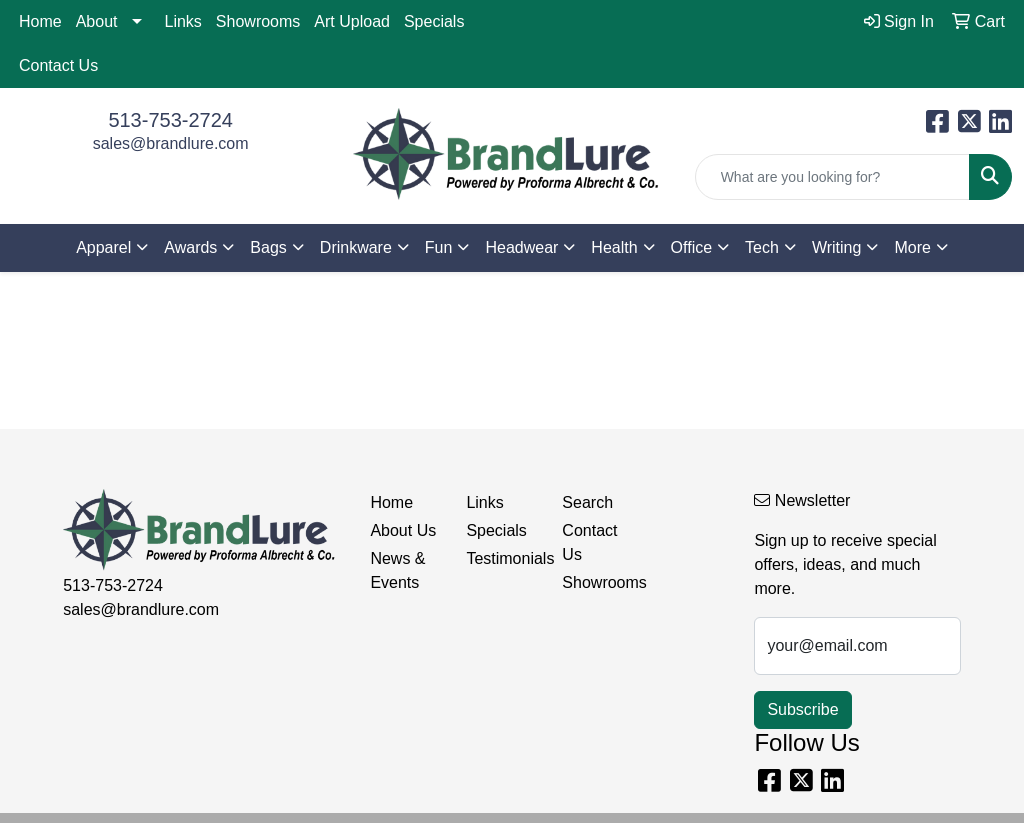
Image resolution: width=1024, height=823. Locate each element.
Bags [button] (268, 247)
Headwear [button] (521, 247)
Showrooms (258, 21)
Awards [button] (190, 247)
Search (587, 502)
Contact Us (58, 65)
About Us (403, 530)
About (97, 21)
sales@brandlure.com (171, 143)
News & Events (397, 570)
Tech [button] (762, 247)
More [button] (912, 247)
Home (40, 21)
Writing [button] (837, 247)
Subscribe (802, 709)
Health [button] (614, 247)
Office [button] (692, 247)
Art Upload (352, 21)
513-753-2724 (170, 120)
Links (183, 21)
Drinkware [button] (356, 247)
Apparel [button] (103, 247)
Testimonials (502, 558)
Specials (434, 21)
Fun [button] (439, 247)
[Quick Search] (832, 177)
